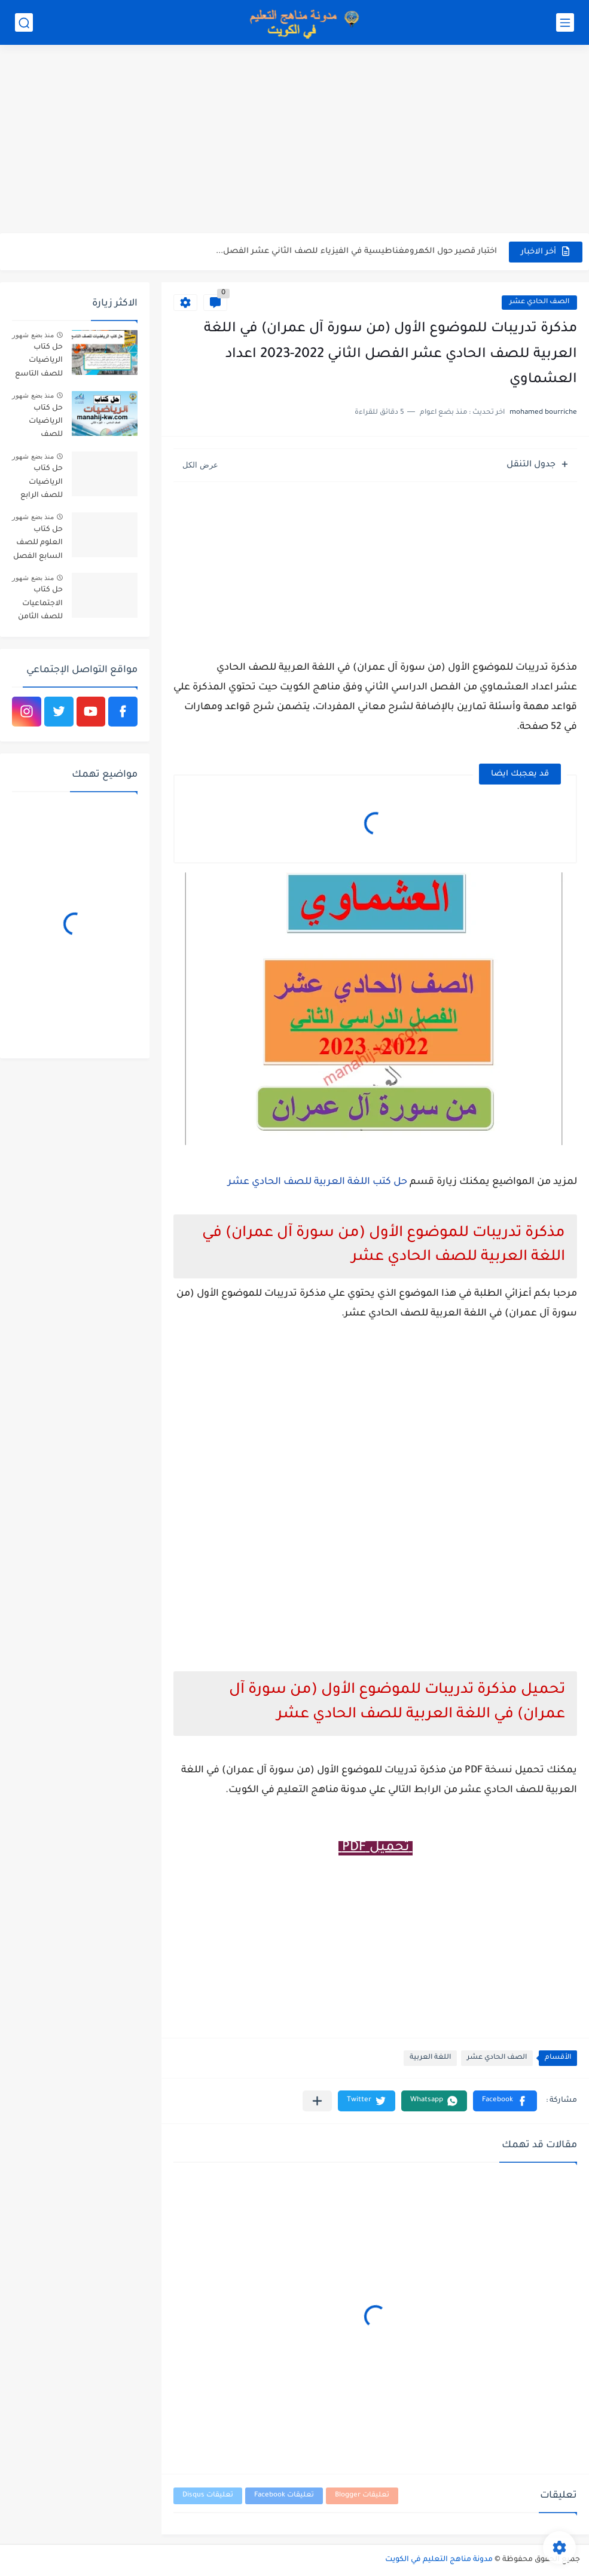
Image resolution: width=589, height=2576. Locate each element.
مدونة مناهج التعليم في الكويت (439, 2560)
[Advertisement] (294, 140)
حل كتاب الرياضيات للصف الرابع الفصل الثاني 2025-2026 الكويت (41, 484)
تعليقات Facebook (284, 2495)
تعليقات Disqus (207, 2495)
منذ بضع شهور (33, 335)
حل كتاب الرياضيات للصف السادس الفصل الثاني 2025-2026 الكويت (41, 423)
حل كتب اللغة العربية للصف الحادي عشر (317, 1182)
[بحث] (24, 22)
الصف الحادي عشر (539, 302)
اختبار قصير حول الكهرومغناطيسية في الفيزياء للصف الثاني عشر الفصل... (356, 251)
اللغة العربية (430, 2058)
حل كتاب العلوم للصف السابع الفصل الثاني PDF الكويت (38, 545)
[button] (505, 2100)
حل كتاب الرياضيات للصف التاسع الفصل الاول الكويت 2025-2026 (39, 362)
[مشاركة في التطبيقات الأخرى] (317, 2100)
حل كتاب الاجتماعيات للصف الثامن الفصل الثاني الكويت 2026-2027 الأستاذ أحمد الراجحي (40, 605)
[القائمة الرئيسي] (565, 22)
